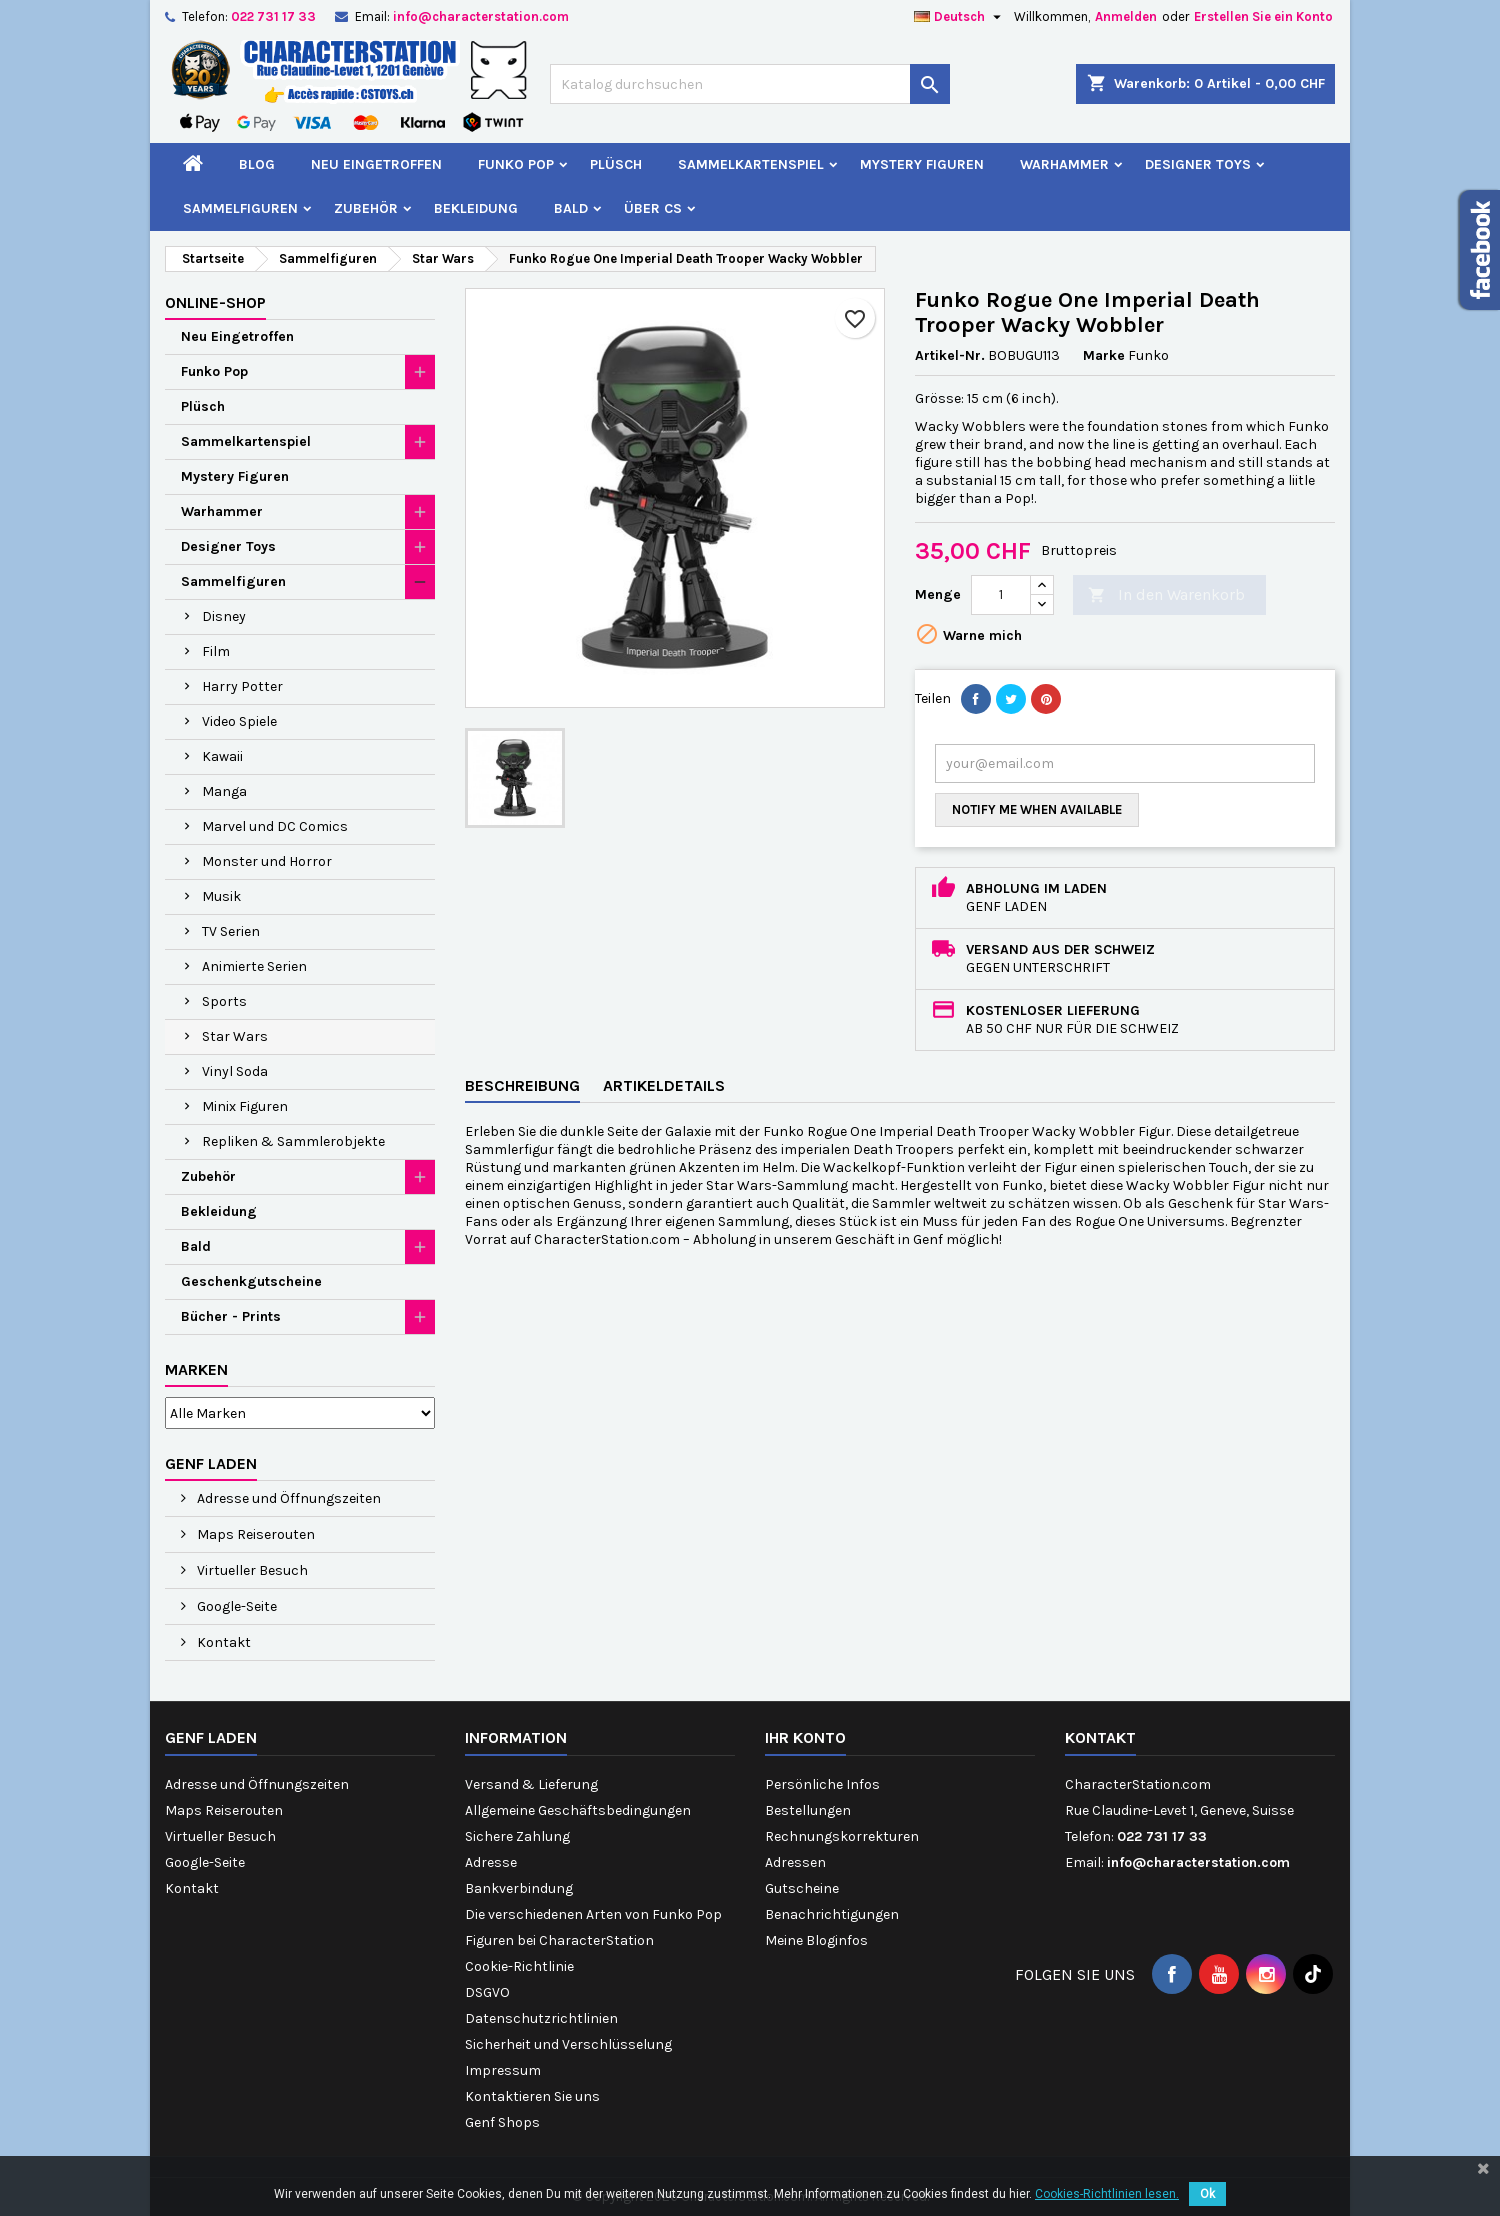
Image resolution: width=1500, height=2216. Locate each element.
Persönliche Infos (822, 1784)
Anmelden (1126, 16)
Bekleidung (476, 208)
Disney (224, 616)
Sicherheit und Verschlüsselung (568, 2044)
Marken (196, 1369)
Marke (1104, 355)
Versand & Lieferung (531, 1784)
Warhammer (1064, 164)
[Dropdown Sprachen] (960, 17)
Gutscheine (802, 1888)
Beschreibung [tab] (522, 1085)
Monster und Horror (267, 861)
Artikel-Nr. (950, 355)
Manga (224, 791)
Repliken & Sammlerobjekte (293, 1141)
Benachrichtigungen (832, 1914)
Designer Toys (1198, 164)
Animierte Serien (254, 966)
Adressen (795, 1862)
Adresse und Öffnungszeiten (287, 1498)
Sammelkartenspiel (751, 164)
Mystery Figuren (922, 164)
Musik (221, 896)
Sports (224, 1001)
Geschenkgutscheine (251, 1281)
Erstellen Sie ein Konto (1263, 16)
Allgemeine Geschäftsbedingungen (578, 1810)
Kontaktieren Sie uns (532, 2096)
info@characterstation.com (481, 16)
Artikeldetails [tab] (664, 1085)
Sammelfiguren (240, 208)
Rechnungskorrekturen (842, 1836)
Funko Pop (516, 164)
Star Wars (235, 1036)
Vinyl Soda (235, 1071)
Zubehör (366, 208)
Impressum (503, 2070)
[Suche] (750, 84)
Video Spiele (239, 721)
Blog (257, 164)
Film (216, 651)
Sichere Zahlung (517, 1836)
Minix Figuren (245, 1106)
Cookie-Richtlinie (519, 1966)
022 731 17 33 (273, 16)
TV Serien (231, 931)
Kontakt (222, 1642)
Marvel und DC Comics (275, 826)
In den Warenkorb (1166, 595)
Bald (571, 208)
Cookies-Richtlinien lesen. (1107, 2194)
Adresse (491, 1862)
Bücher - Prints (231, 1316)
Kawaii (222, 756)
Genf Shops (502, 2122)
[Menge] (1001, 595)
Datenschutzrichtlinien (541, 2018)
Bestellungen (808, 1810)
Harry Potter (242, 686)
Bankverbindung (519, 1888)
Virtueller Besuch (251, 1570)
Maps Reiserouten (254, 1534)
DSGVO (487, 1992)
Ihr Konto (805, 1737)
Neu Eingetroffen (376, 164)
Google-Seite (235, 1606)
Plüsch (616, 164)
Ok (1207, 2194)
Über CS (653, 208)
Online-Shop (215, 302)
